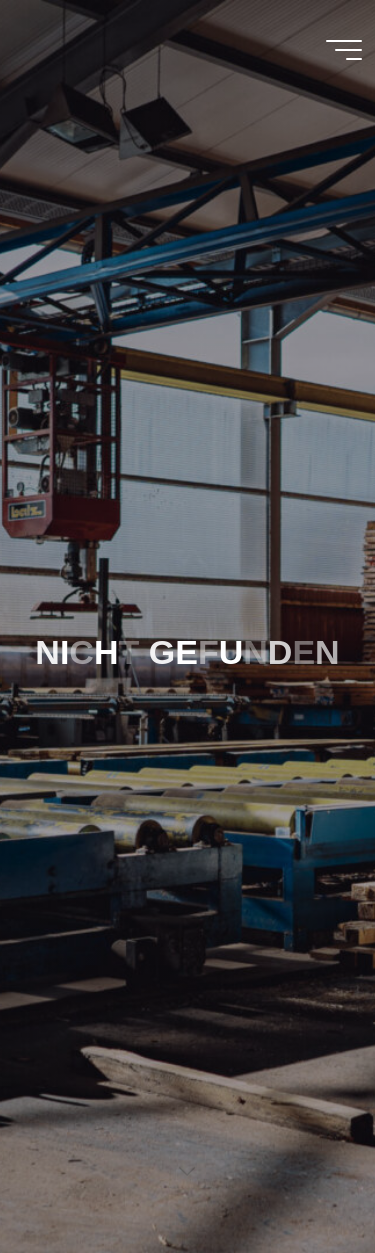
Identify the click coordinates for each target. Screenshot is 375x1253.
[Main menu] (344, 50)
